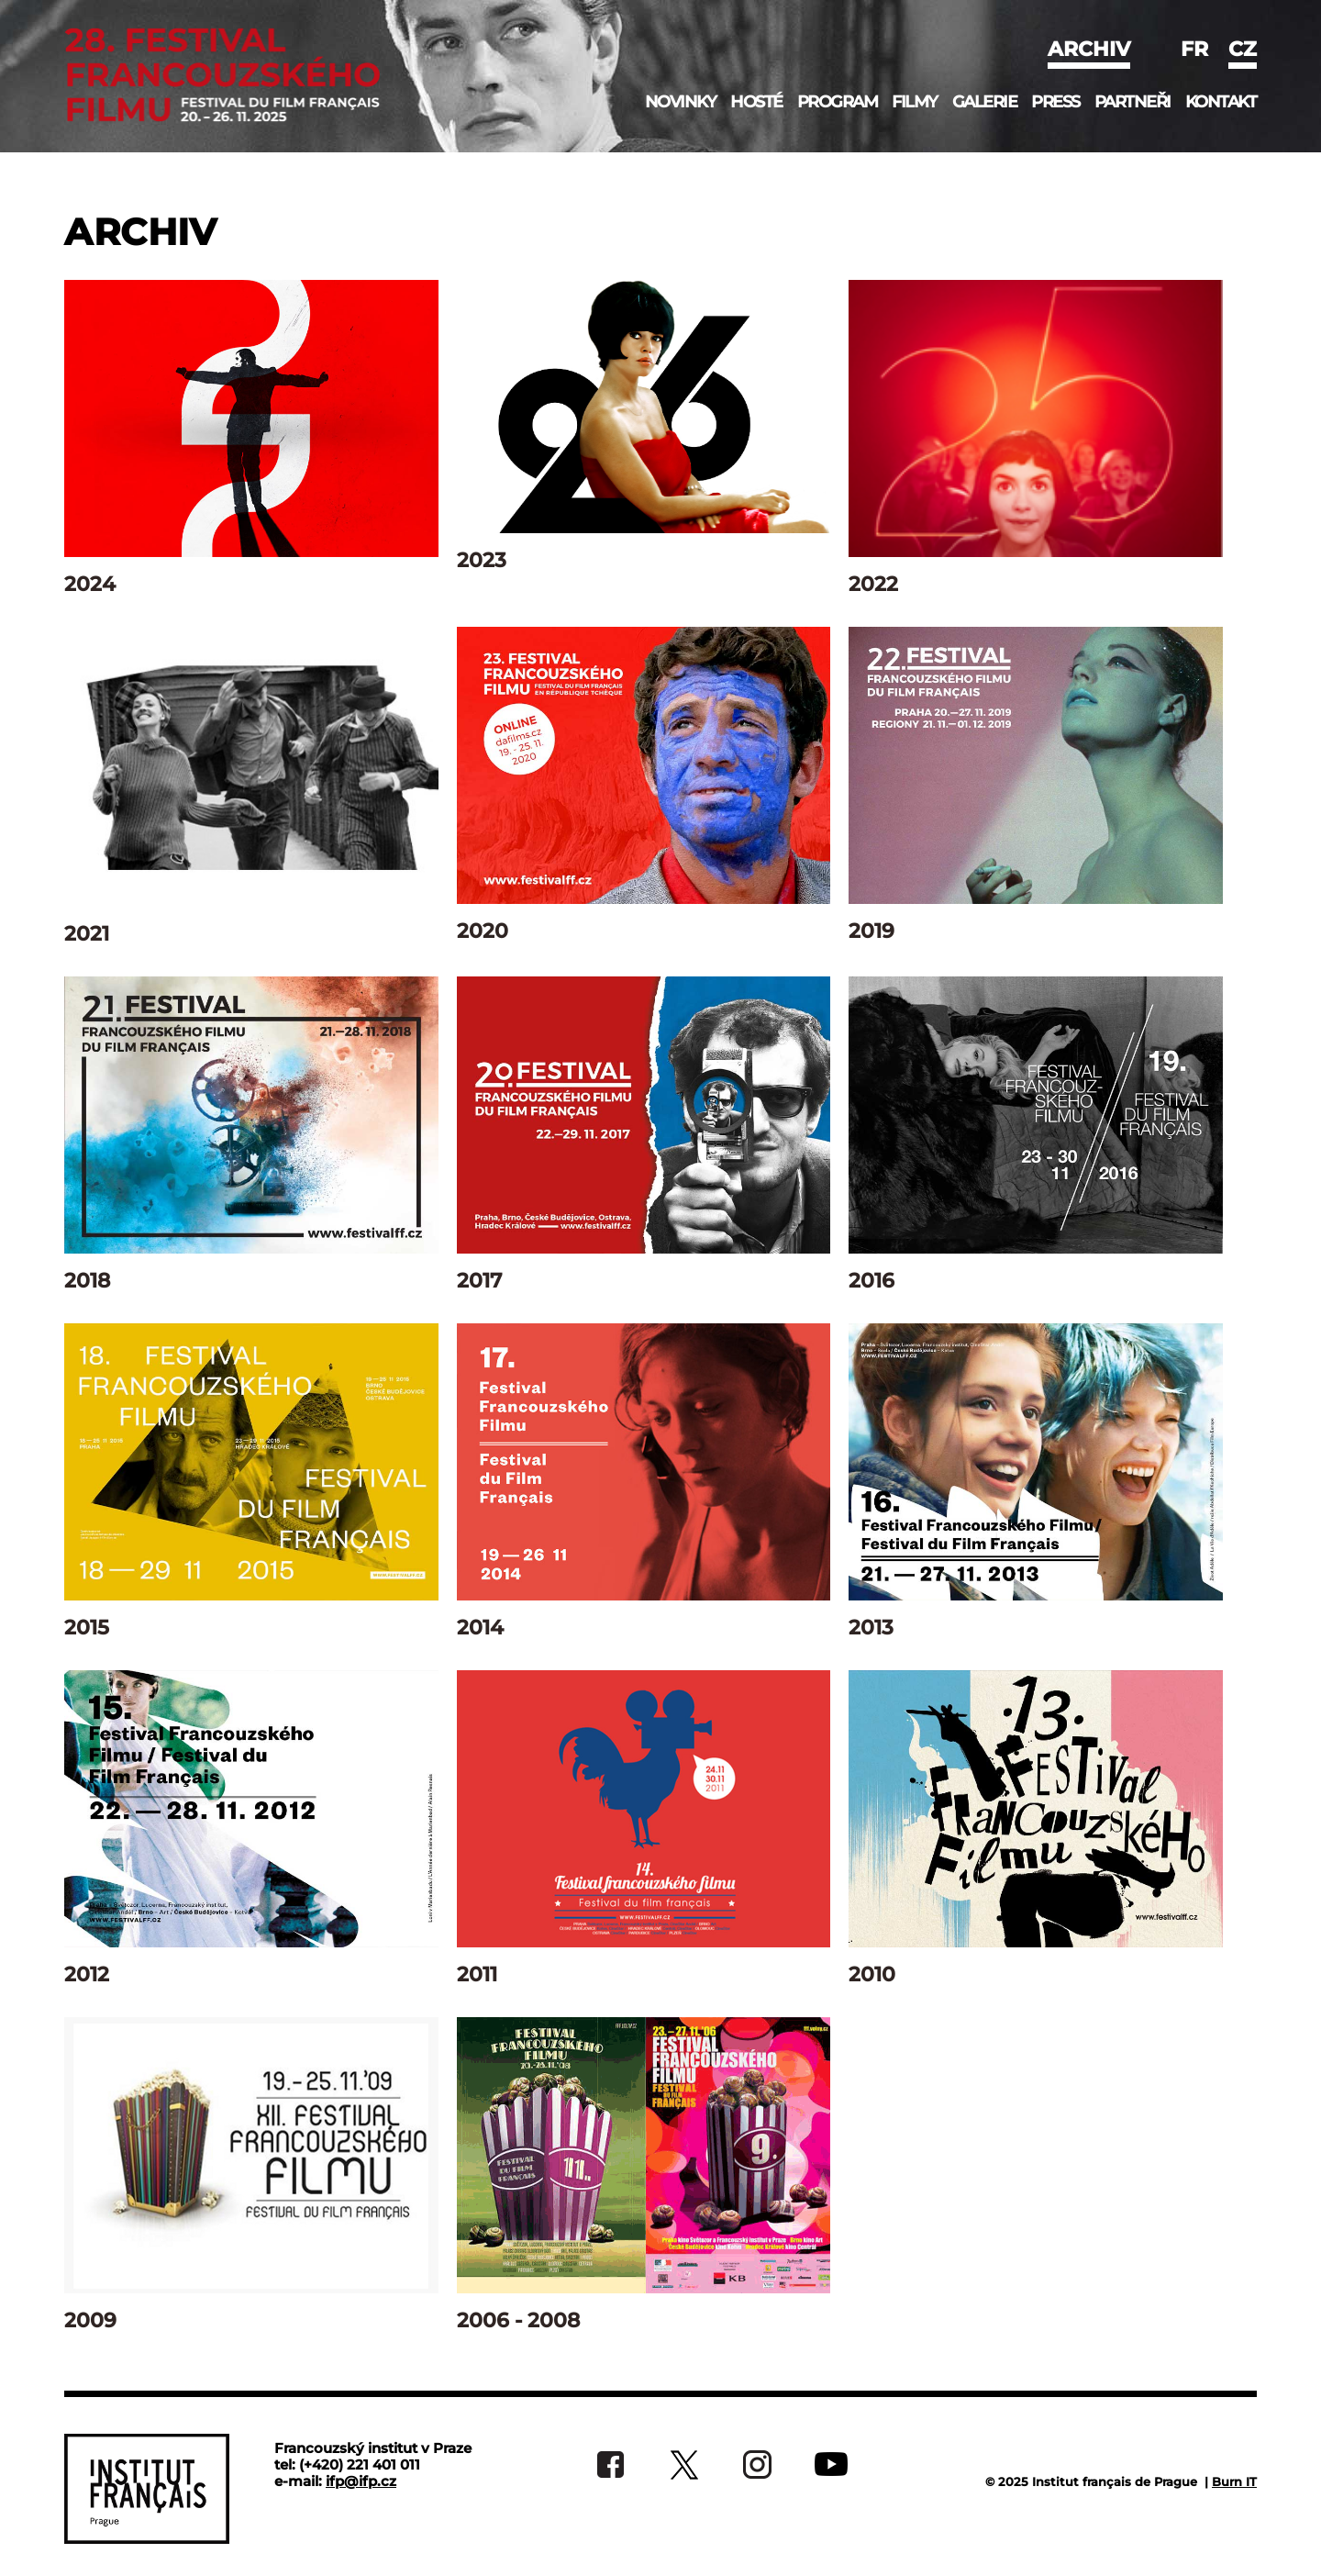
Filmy (915, 102)
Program (837, 102)
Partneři (1132, 102)
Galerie (984, 102)
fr (1194, 49)
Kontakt (1221, 102)
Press (1055, 102)
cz (1242, 49)
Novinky (680, 102)
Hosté (756, 102)
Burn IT (1234, 2481)
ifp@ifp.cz (361, 2481)
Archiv (1089, 49)
